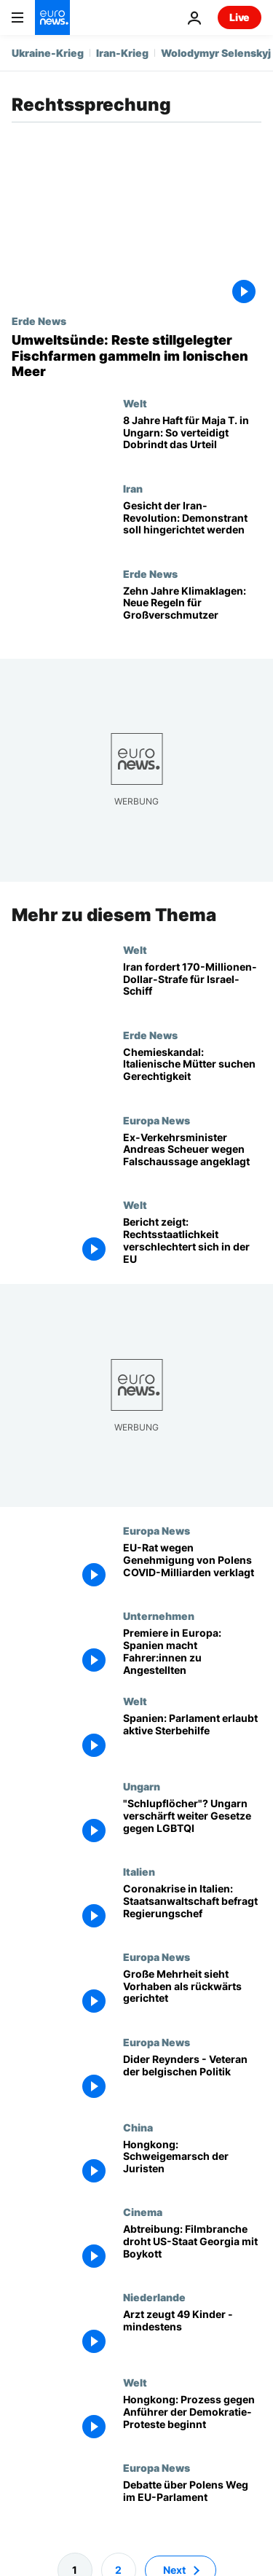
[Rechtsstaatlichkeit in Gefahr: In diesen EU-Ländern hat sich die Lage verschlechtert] (192, 1241)
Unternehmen (158, 1615)
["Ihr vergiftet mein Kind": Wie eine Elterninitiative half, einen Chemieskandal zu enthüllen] (192, 1071)
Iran (133, 488)
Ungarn (141, 1786)
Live (239, 17)
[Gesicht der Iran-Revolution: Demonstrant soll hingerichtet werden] (192, 525)
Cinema (142, 2211)
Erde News (39, 320)
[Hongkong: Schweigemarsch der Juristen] (192, 2163)
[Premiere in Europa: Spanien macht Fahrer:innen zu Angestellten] (192, 1652)
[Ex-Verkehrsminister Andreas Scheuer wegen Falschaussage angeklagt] (192, 1156)
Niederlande (154, 2297)
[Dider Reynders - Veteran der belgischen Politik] (192, 2078)
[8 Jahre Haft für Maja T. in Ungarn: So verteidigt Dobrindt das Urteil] (192, 440)
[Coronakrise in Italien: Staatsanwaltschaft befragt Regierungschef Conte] (192, 1907)
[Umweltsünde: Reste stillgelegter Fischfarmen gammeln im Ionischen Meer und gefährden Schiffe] (136, 356)
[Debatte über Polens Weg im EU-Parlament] (192, 2504)
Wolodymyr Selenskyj (216, 53)
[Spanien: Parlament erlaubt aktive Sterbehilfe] (192, 1737)
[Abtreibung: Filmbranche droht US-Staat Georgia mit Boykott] (192, 2248)
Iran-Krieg (122, 53)
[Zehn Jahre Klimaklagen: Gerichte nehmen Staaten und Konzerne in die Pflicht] (192, 610)
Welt (135, 403)
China (138, 2126)
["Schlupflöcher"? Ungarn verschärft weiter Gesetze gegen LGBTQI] (192, 1823)
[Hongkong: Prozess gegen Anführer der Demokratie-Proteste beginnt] (192, 2419)
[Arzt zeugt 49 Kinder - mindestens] (192, 2334)
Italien (139, 1870)
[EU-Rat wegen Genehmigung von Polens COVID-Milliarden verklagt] (192, 1567)
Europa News (156, 1119)
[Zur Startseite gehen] (52, 17)
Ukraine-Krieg (48, 53)
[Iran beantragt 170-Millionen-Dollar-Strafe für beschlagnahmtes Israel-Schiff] (192, 985)
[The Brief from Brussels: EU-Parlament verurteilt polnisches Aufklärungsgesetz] (192, 1993)
